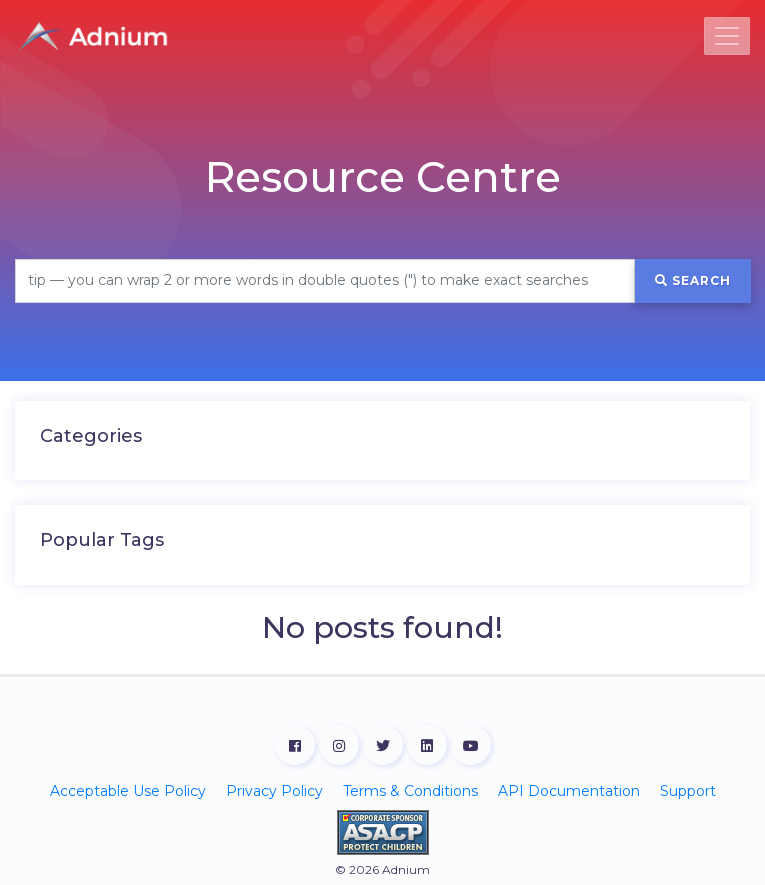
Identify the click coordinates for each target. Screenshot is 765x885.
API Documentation (569, 791)
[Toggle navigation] (727, 36)
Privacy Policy (274, 791)
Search (693, 280)
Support (688, 791)
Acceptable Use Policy (128, 791)
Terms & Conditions (410, 791)
